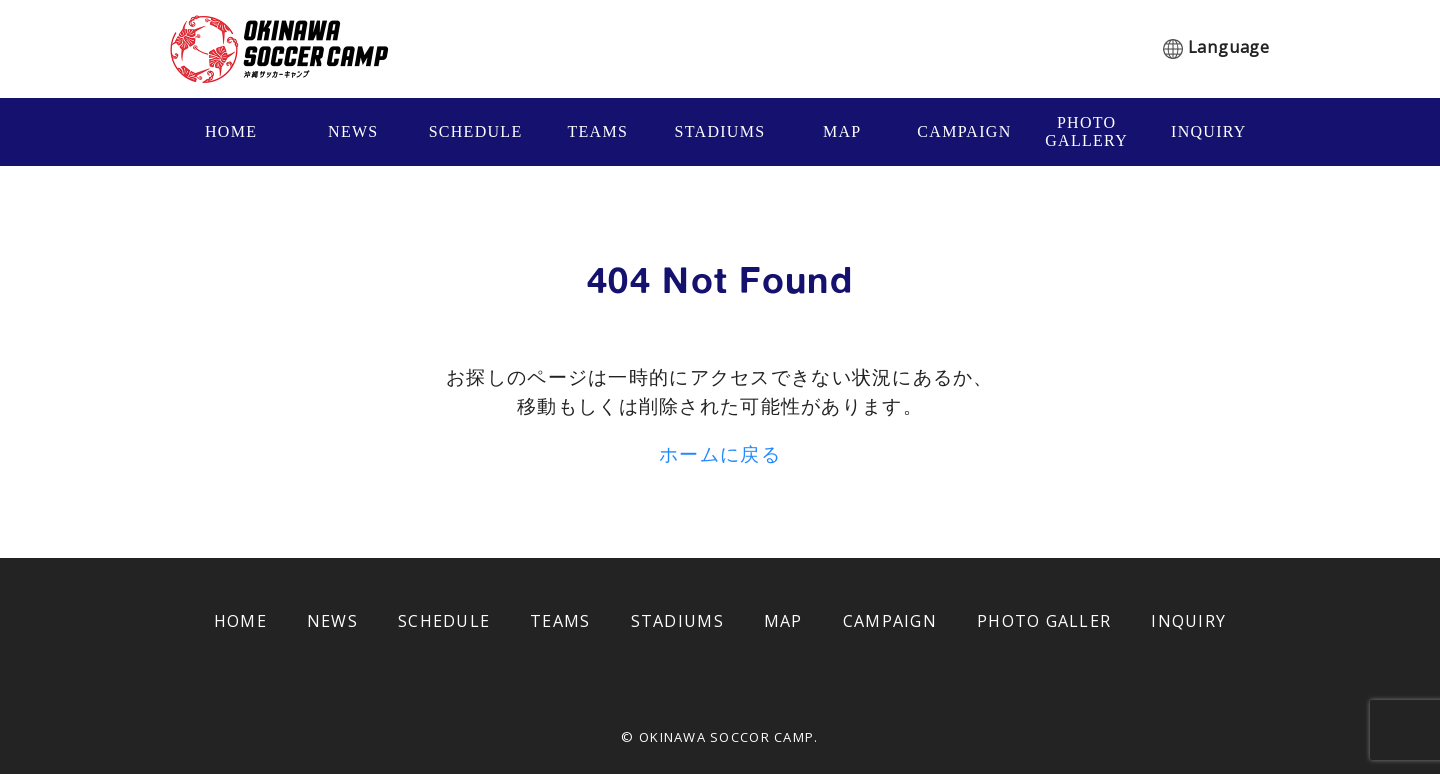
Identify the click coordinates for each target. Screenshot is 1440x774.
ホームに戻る (720, 453)
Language (1229, 47)
